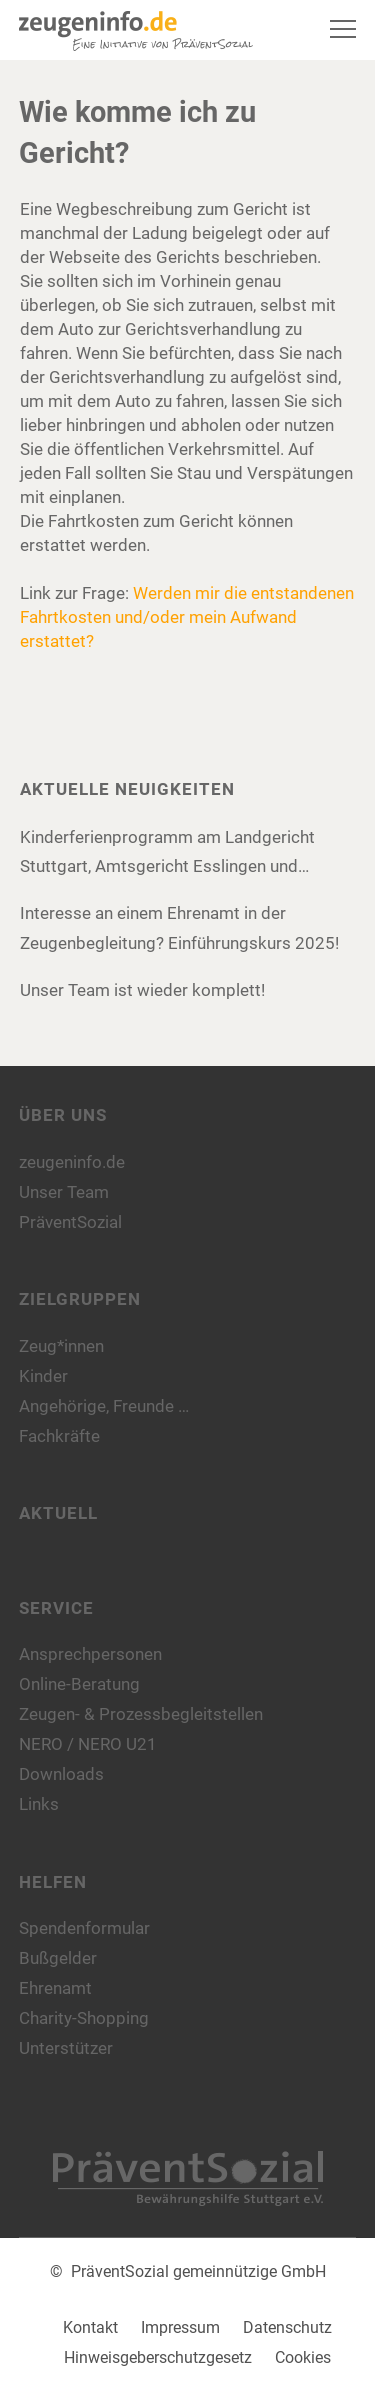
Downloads (61, 1774)
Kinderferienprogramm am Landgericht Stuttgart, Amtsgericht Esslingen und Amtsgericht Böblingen (167, 854)
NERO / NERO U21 (88, 1744)
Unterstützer (66, 2048)
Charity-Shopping (84, 2018)
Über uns (63, 1115)
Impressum (180, 2327)
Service (56, 1608)
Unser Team (64, 1192)
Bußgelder (58, 1958)
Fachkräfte (59, 1436)
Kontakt (90, 2327)
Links (39, 1804)
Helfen (53, 1882)
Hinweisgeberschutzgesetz (158, 2357)
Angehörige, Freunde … (104, 1406)
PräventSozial (70, 1222)
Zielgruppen (80, 1299)
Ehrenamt (55, 1988)
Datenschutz (287, 2327)
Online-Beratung (79, 1684)
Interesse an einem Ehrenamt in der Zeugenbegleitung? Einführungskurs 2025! (179, 927)
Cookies (303, 2357)
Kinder (43, 1376)
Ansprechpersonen (90, 1654)
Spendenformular (84, 1928)
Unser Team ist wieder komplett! (142, 990)
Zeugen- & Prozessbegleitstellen (141, 1714)
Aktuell (58, 1513)
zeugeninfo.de (72, 1162)
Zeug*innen (61, 1346)
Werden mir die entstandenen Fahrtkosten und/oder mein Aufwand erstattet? (187, 617)
